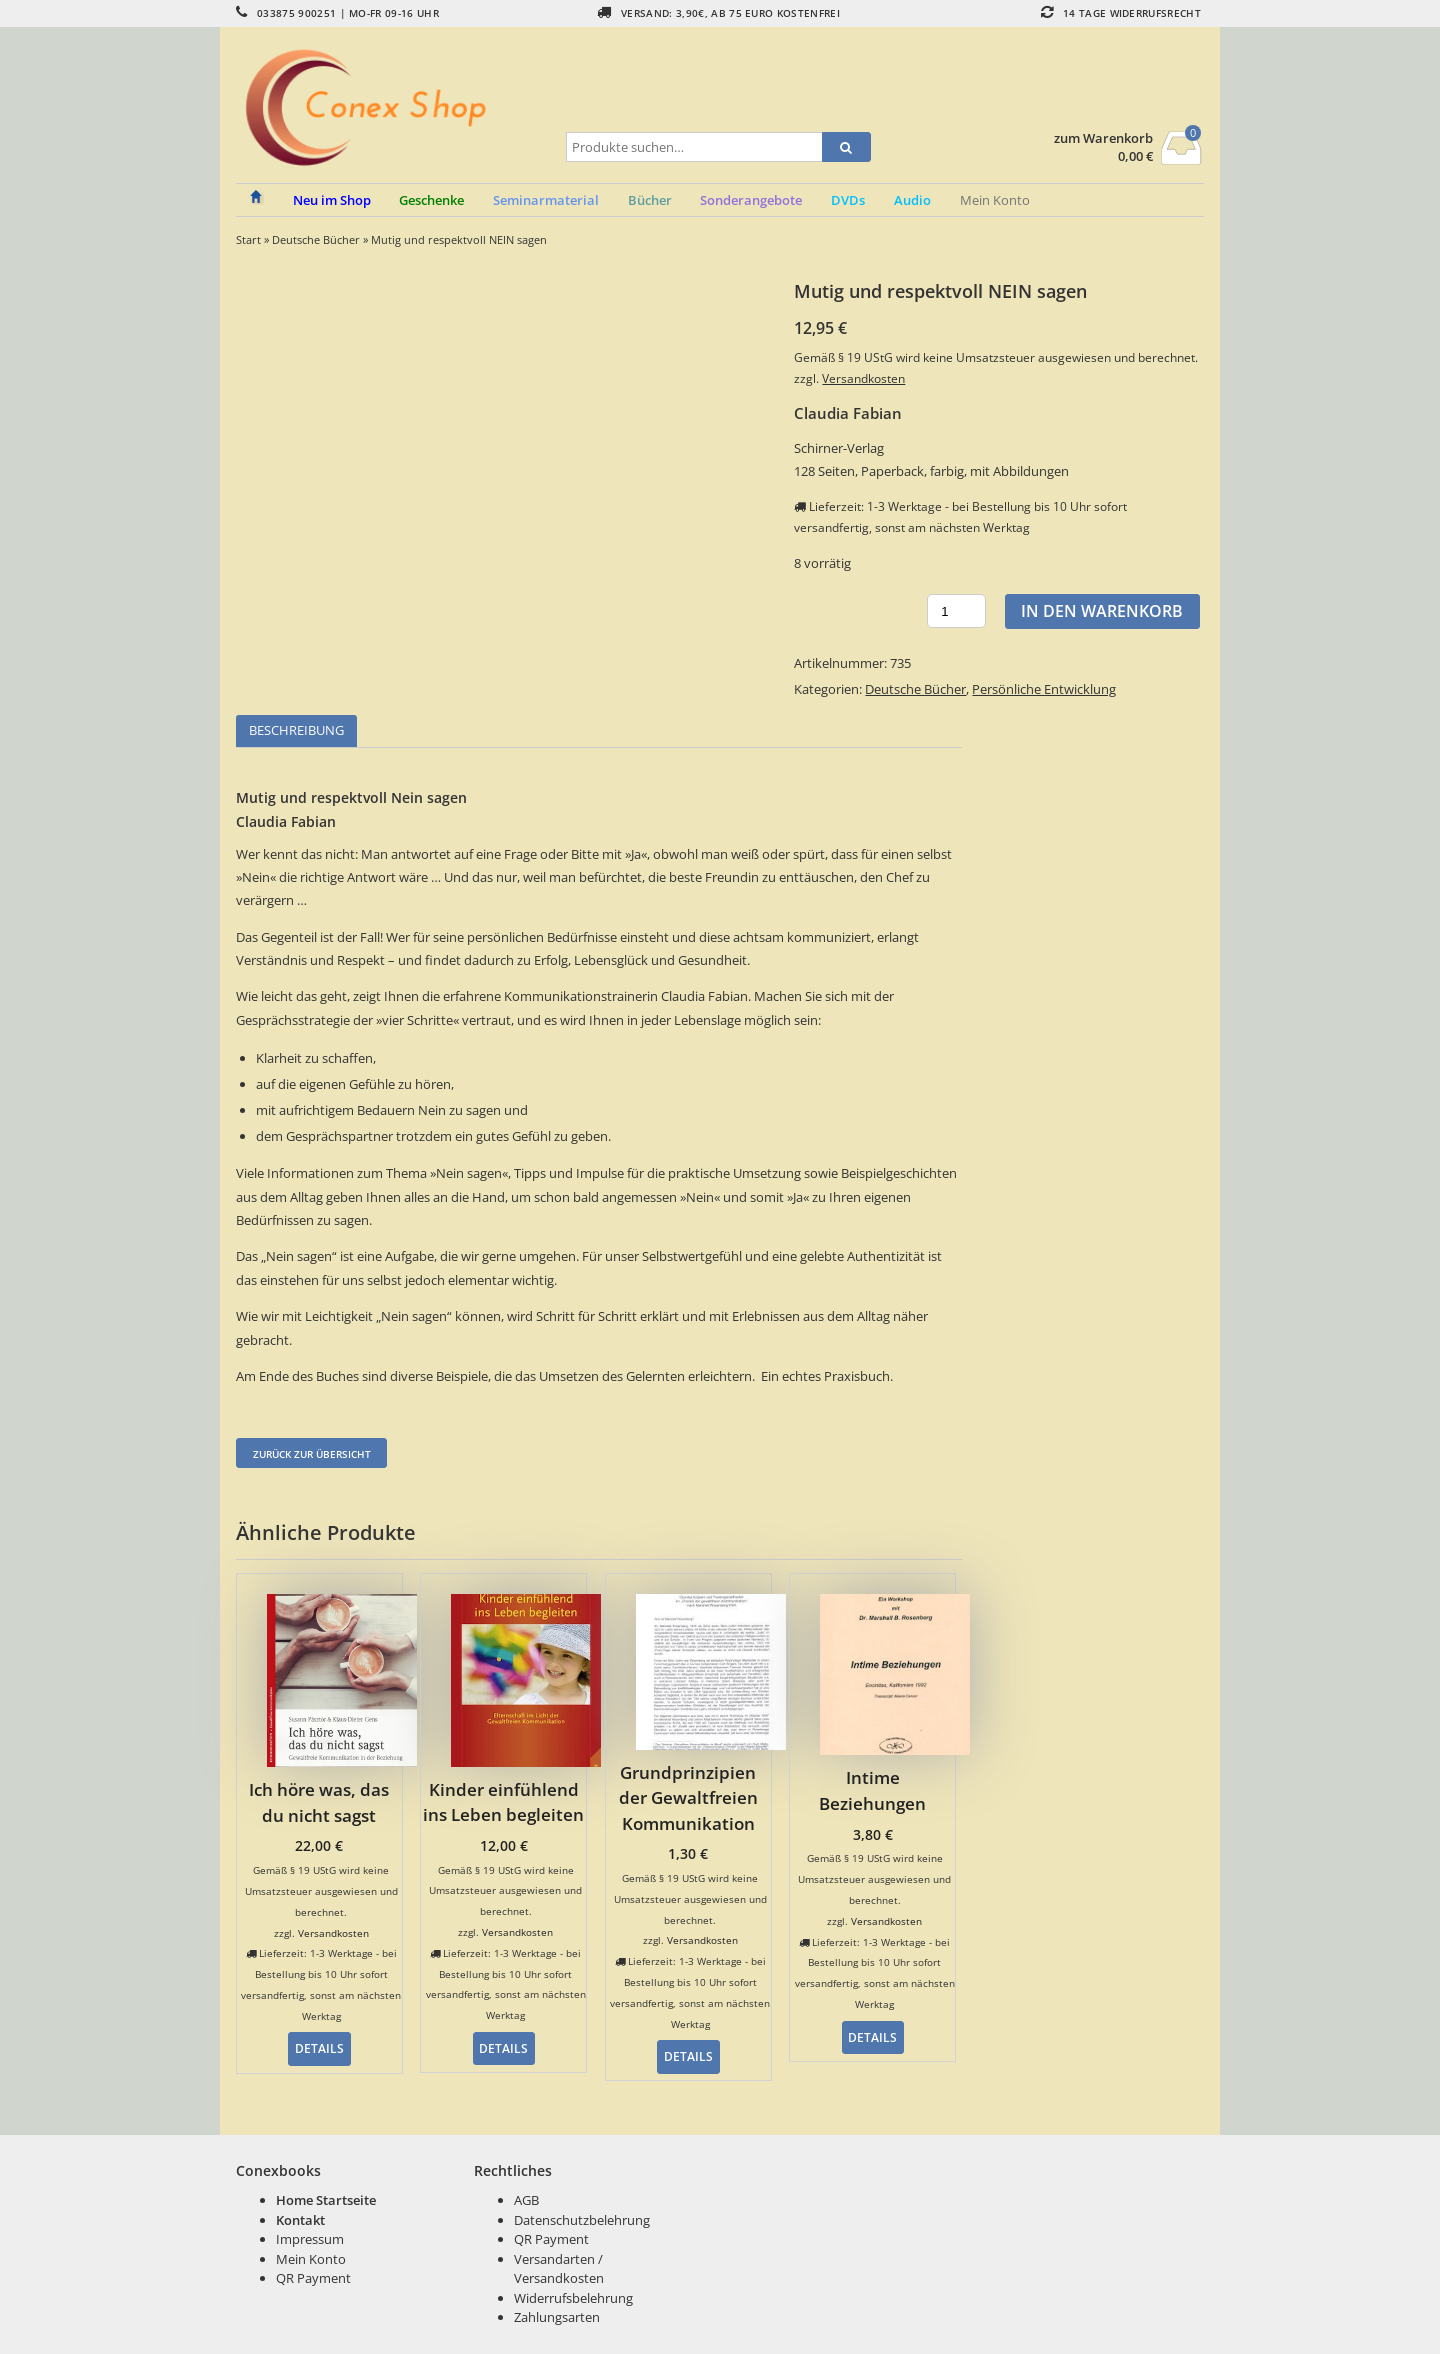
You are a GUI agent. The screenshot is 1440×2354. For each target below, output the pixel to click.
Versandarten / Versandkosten (559, 2269)
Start (248, 239)
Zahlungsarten (557, 2317)
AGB (526, 2200)
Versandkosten (863, 378)
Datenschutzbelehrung (582, 2220)
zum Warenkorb (1103, 138)
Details (319, 2048)
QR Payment (313, 2278)
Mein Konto (995, 200)
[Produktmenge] (956, 611)
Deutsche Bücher (316, 239)
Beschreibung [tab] (296, 730)
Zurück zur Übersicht (312, 1454)
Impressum (310, 2239)
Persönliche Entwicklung (1044, 689)
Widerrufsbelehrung (573, 2298)
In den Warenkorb (1102, 611)
